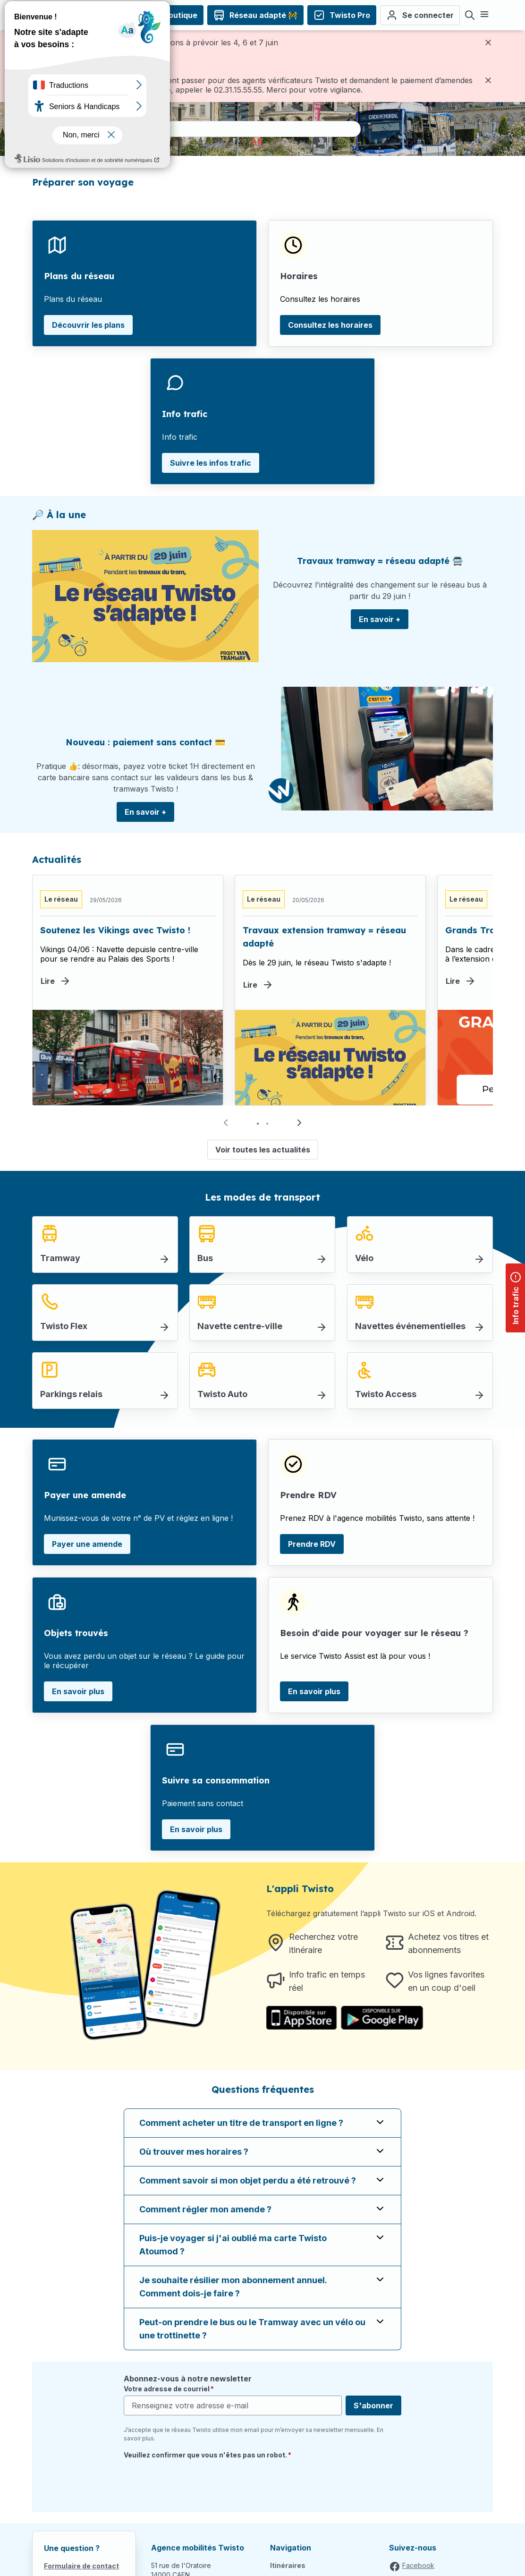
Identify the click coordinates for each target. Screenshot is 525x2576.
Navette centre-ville (239, 1326)
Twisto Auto (222, 1394)
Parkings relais (71, 1394)
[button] (299, 1122)
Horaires (299, 276)
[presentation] (195, 2482)
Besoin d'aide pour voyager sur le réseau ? (374, 1633)
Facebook (418, 2565)
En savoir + (379, 619)
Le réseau (61, 899)
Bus (205, 1258)
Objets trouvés (76, 1633)
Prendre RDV (308, 1495)
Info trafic (184, 414)
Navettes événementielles (410, 1326)
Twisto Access (385, 1394)
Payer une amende (85, 1495)
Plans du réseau (79, 276)
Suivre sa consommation (216, 1780)
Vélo (364, 1258)
